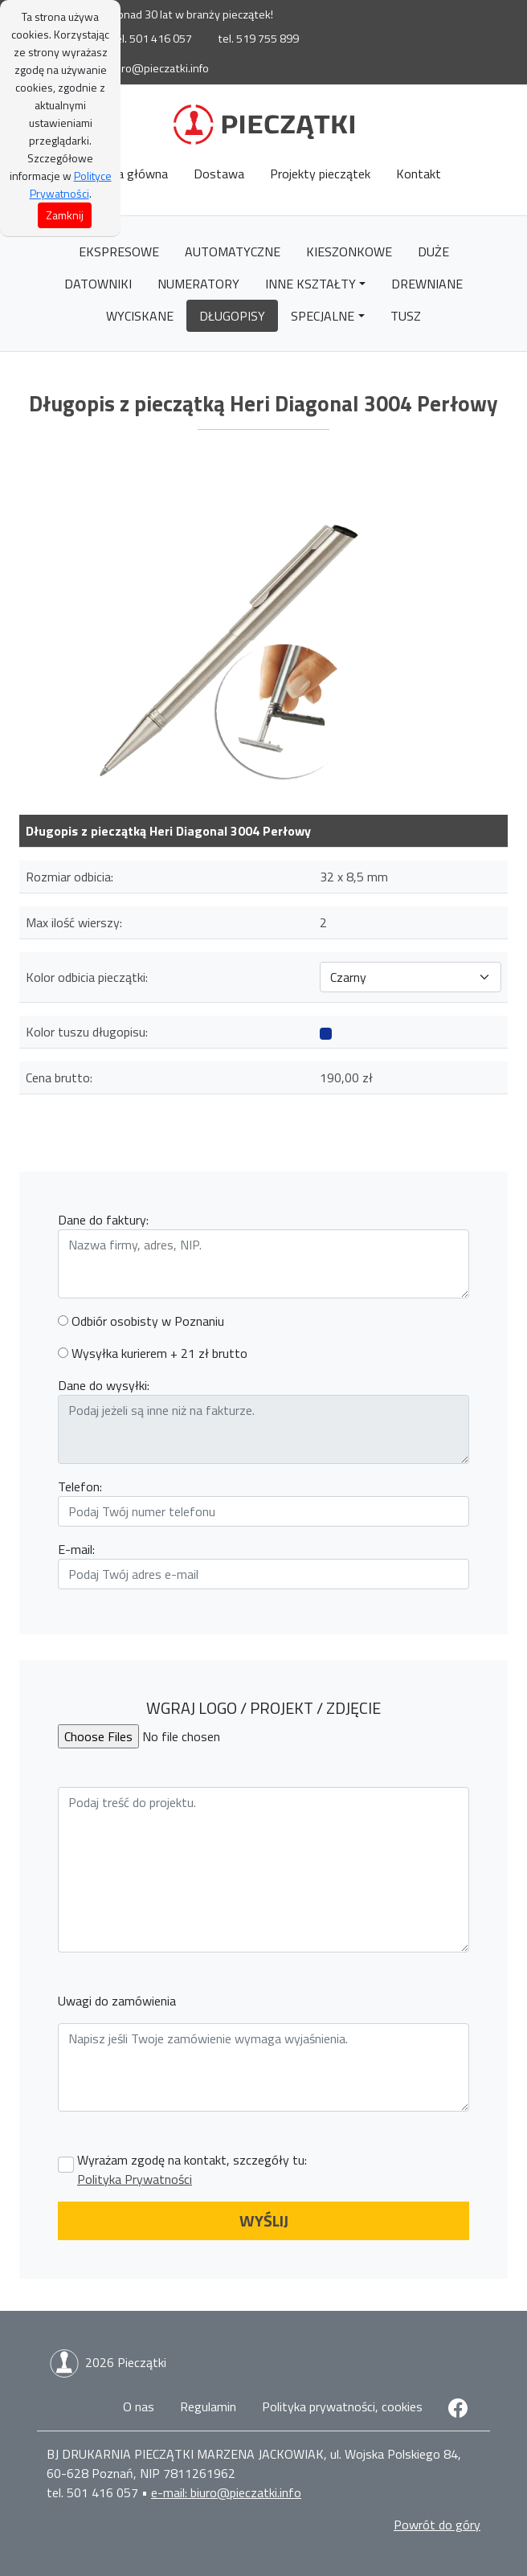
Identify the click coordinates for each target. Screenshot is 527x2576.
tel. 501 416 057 (151, 38)
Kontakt (418, 173)
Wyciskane (140, 315)
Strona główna (127, 173)
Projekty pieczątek (320, 173)
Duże (433, 251)
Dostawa (219, 173)
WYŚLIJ (263, 2220)
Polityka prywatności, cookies (342, 2406)
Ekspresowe (119, 251)
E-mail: (76, 1549)
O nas (138, 2406)
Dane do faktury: (103, 1219)
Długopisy (232, 315)
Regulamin (208, 2406)
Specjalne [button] (322, 315)
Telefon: (80, 1486)
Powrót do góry (437, 2524)
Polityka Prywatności (134, 2179)
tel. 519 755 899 (258, 38)
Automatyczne (232, 251)
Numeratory (198, 283)
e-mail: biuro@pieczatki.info (139, 68)
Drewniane (427, 283)
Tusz (405, 315)
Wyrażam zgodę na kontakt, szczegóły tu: (192, 2169)
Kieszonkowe (349, 251)
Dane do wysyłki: (103, 1385)
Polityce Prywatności (71, 184)
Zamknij (65, 214)
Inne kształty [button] (310, 283)
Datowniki (98, 283)
